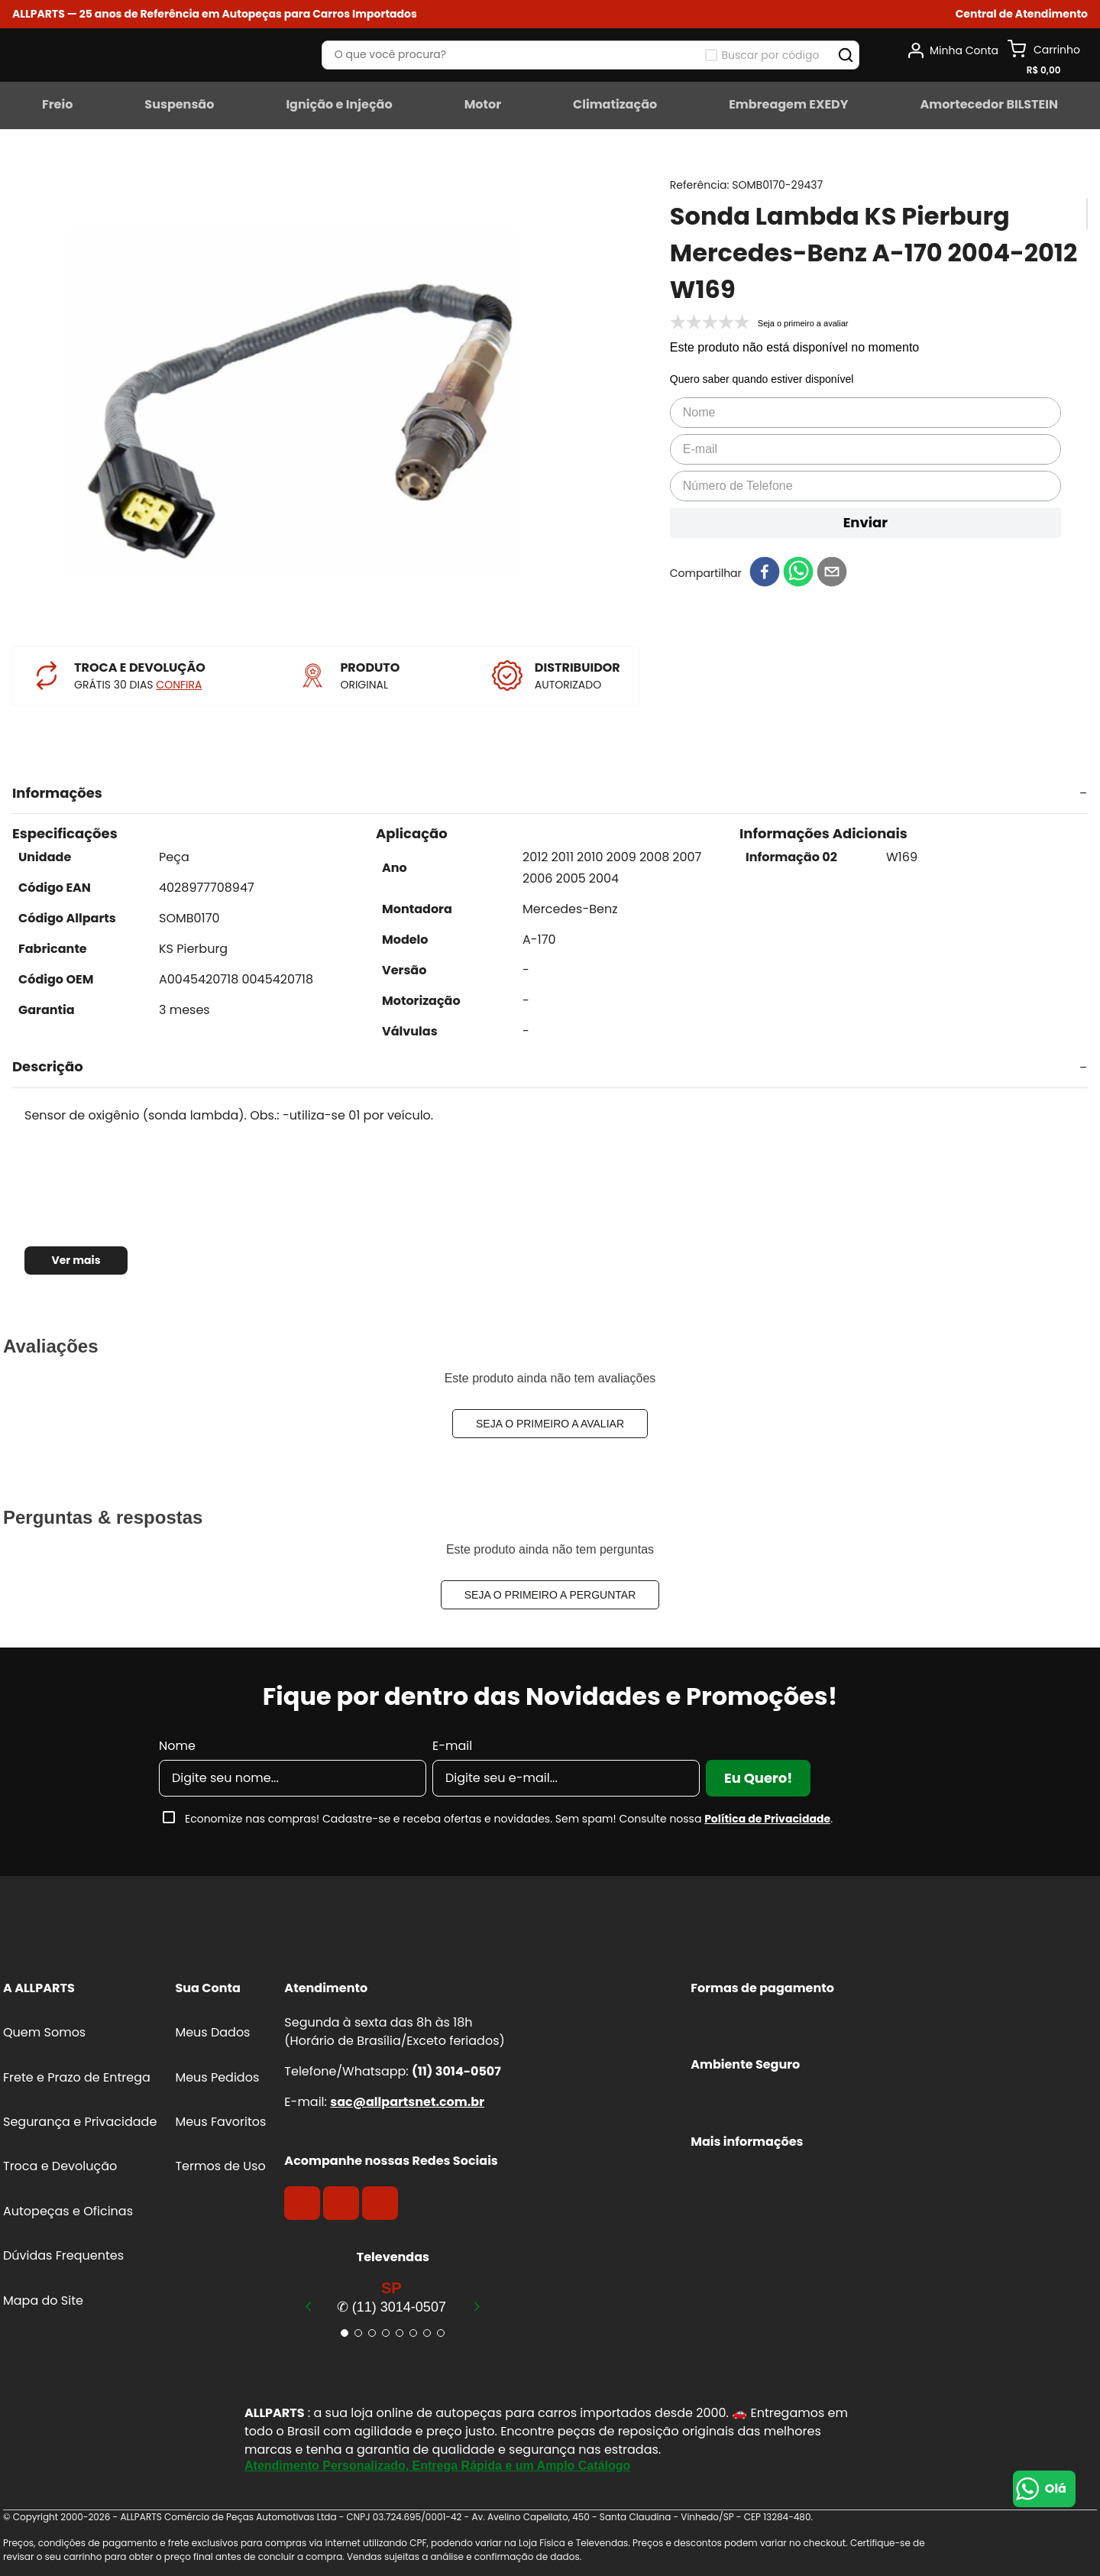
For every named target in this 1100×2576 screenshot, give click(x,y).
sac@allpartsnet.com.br (407, 2102)
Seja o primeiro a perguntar (550, 1595)
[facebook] (764, 572)
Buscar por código (771, 55)
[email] (832, 572)
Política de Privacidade (767, 1818)
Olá (1055, 2488)
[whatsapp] (798, 572)
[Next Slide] (476, 2306)
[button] (1022, 14)
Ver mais (75, 1260)
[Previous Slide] (308, 2306)
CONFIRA (179, 684)
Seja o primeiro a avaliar (550, 1424)
